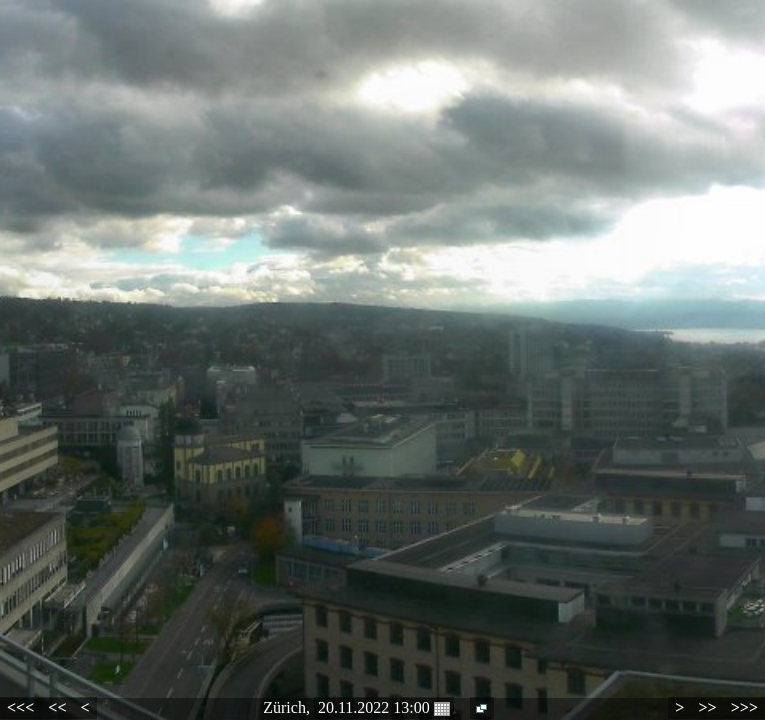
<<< (20, 707)
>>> (744, 707)
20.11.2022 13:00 (384, 708)
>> (707, 707)
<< (57, 707)
